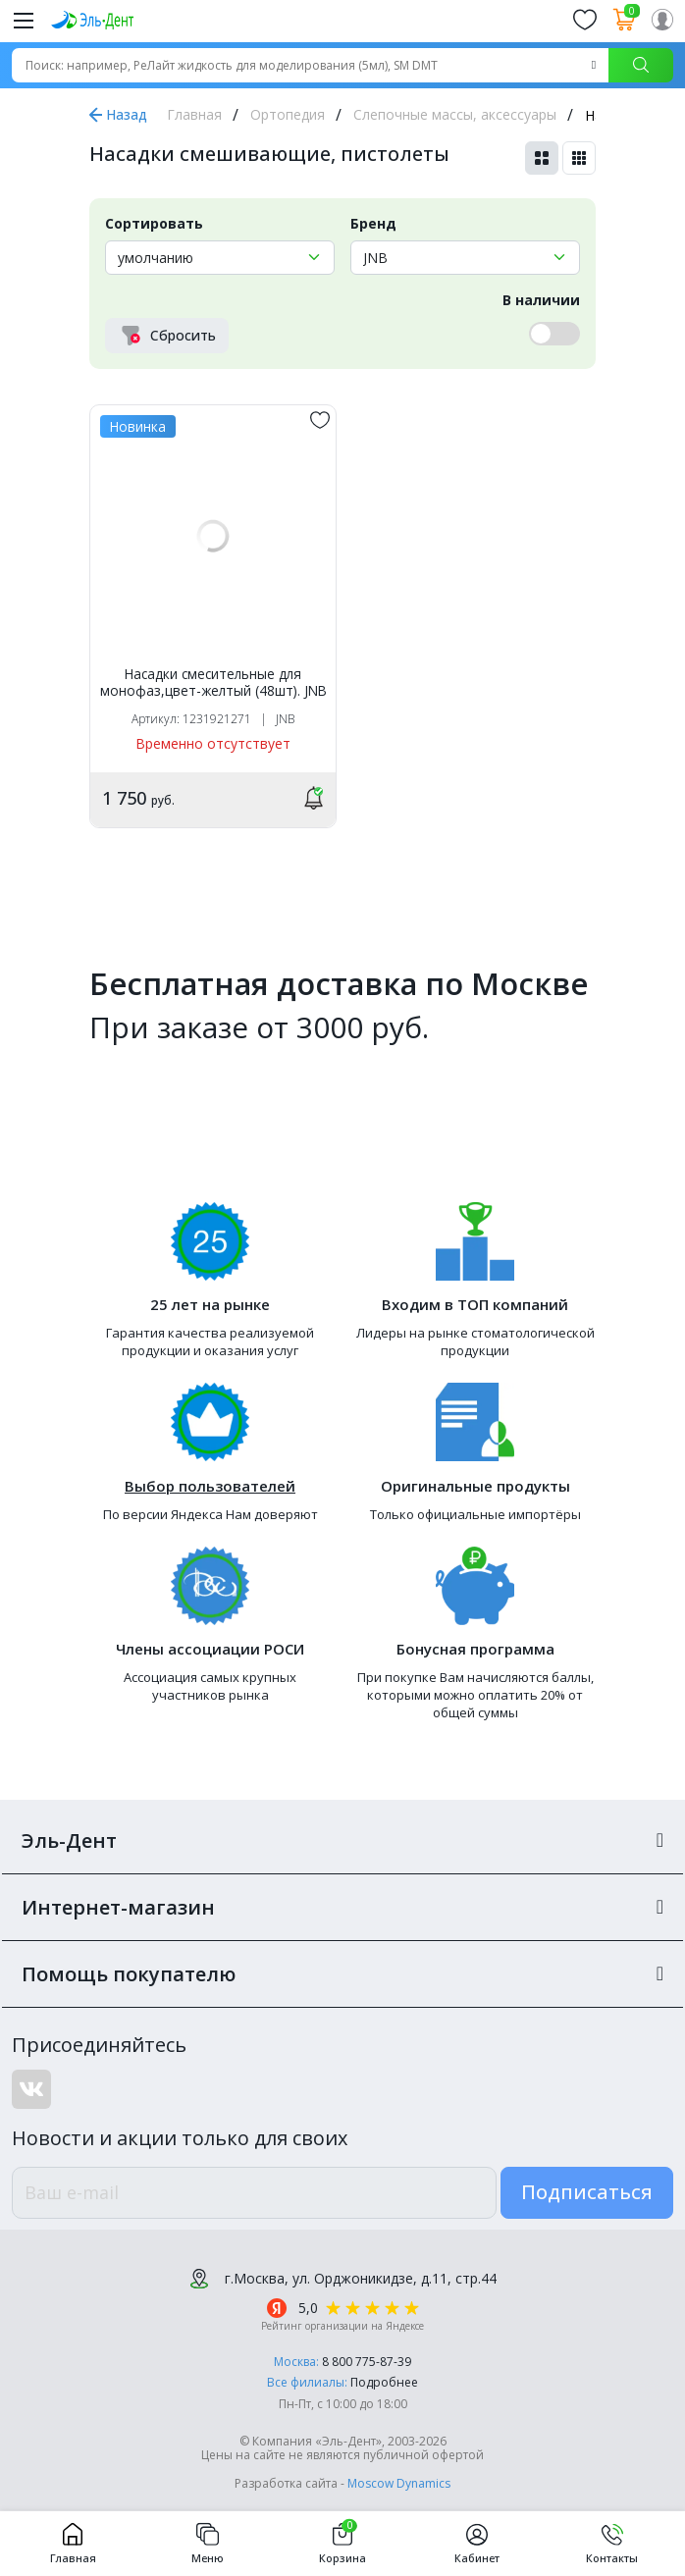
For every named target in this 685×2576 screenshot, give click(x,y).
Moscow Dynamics (398, 2483)
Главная (194, 114)
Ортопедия (287, 114)
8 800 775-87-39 (366, 2361)
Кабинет (477, 2543)
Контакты (612, 2543)
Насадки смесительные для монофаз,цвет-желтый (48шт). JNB (213, 682)
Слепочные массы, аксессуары (454, 114)
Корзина (342, 2543)
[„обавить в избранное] (320, 420)
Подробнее (384, 2382)
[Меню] (23, 19)
